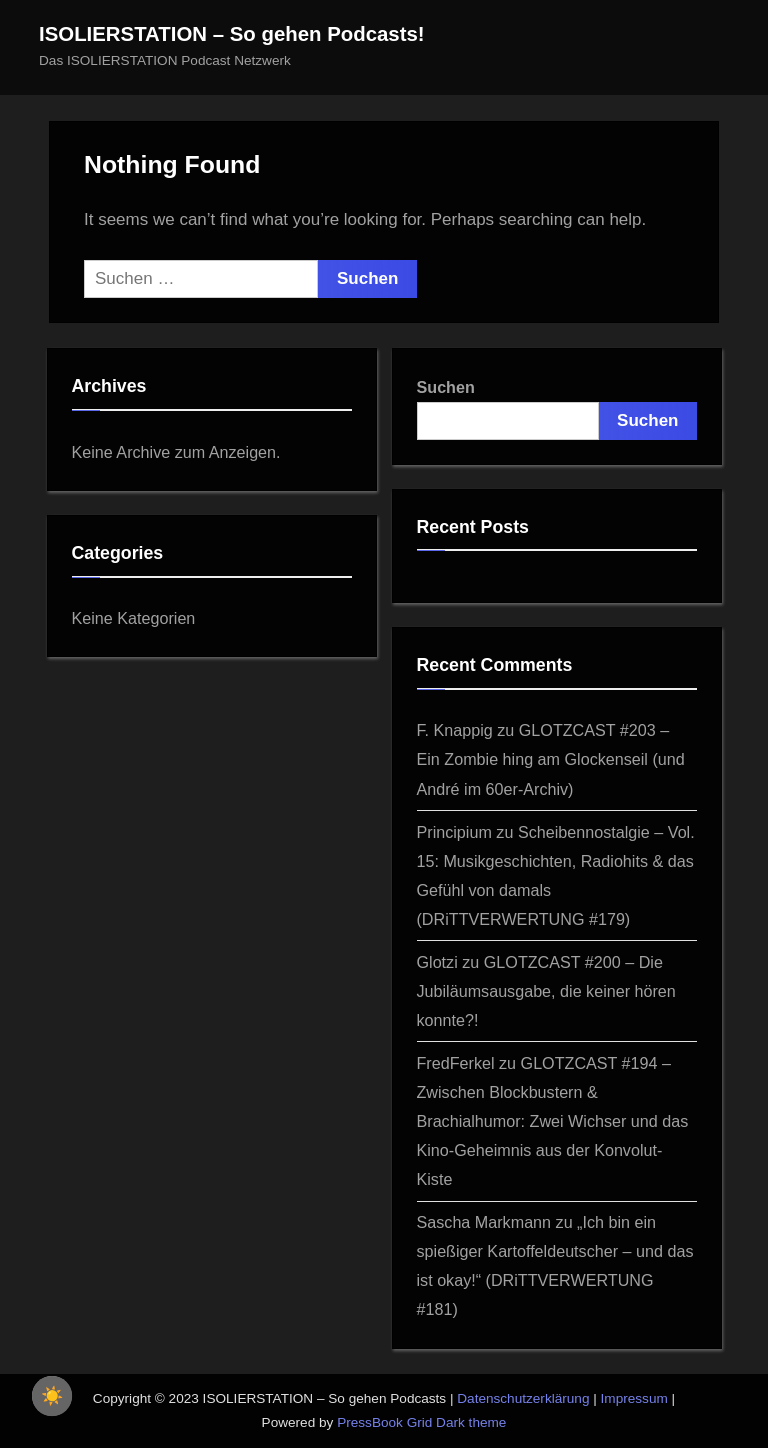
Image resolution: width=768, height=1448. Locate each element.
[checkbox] (52, 1396)
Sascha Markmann (484, 1222)
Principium (454, 832)
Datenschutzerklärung (523, 1398)
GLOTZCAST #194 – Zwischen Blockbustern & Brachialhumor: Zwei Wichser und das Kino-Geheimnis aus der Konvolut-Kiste (553, 1121)
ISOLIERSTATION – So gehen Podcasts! (232, 34)
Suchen (446, 387)
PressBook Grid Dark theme (421, 1422)
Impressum (634, 1398)
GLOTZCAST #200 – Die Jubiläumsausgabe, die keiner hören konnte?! (546, 991)
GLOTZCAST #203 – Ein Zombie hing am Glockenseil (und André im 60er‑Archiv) (551, 759)
